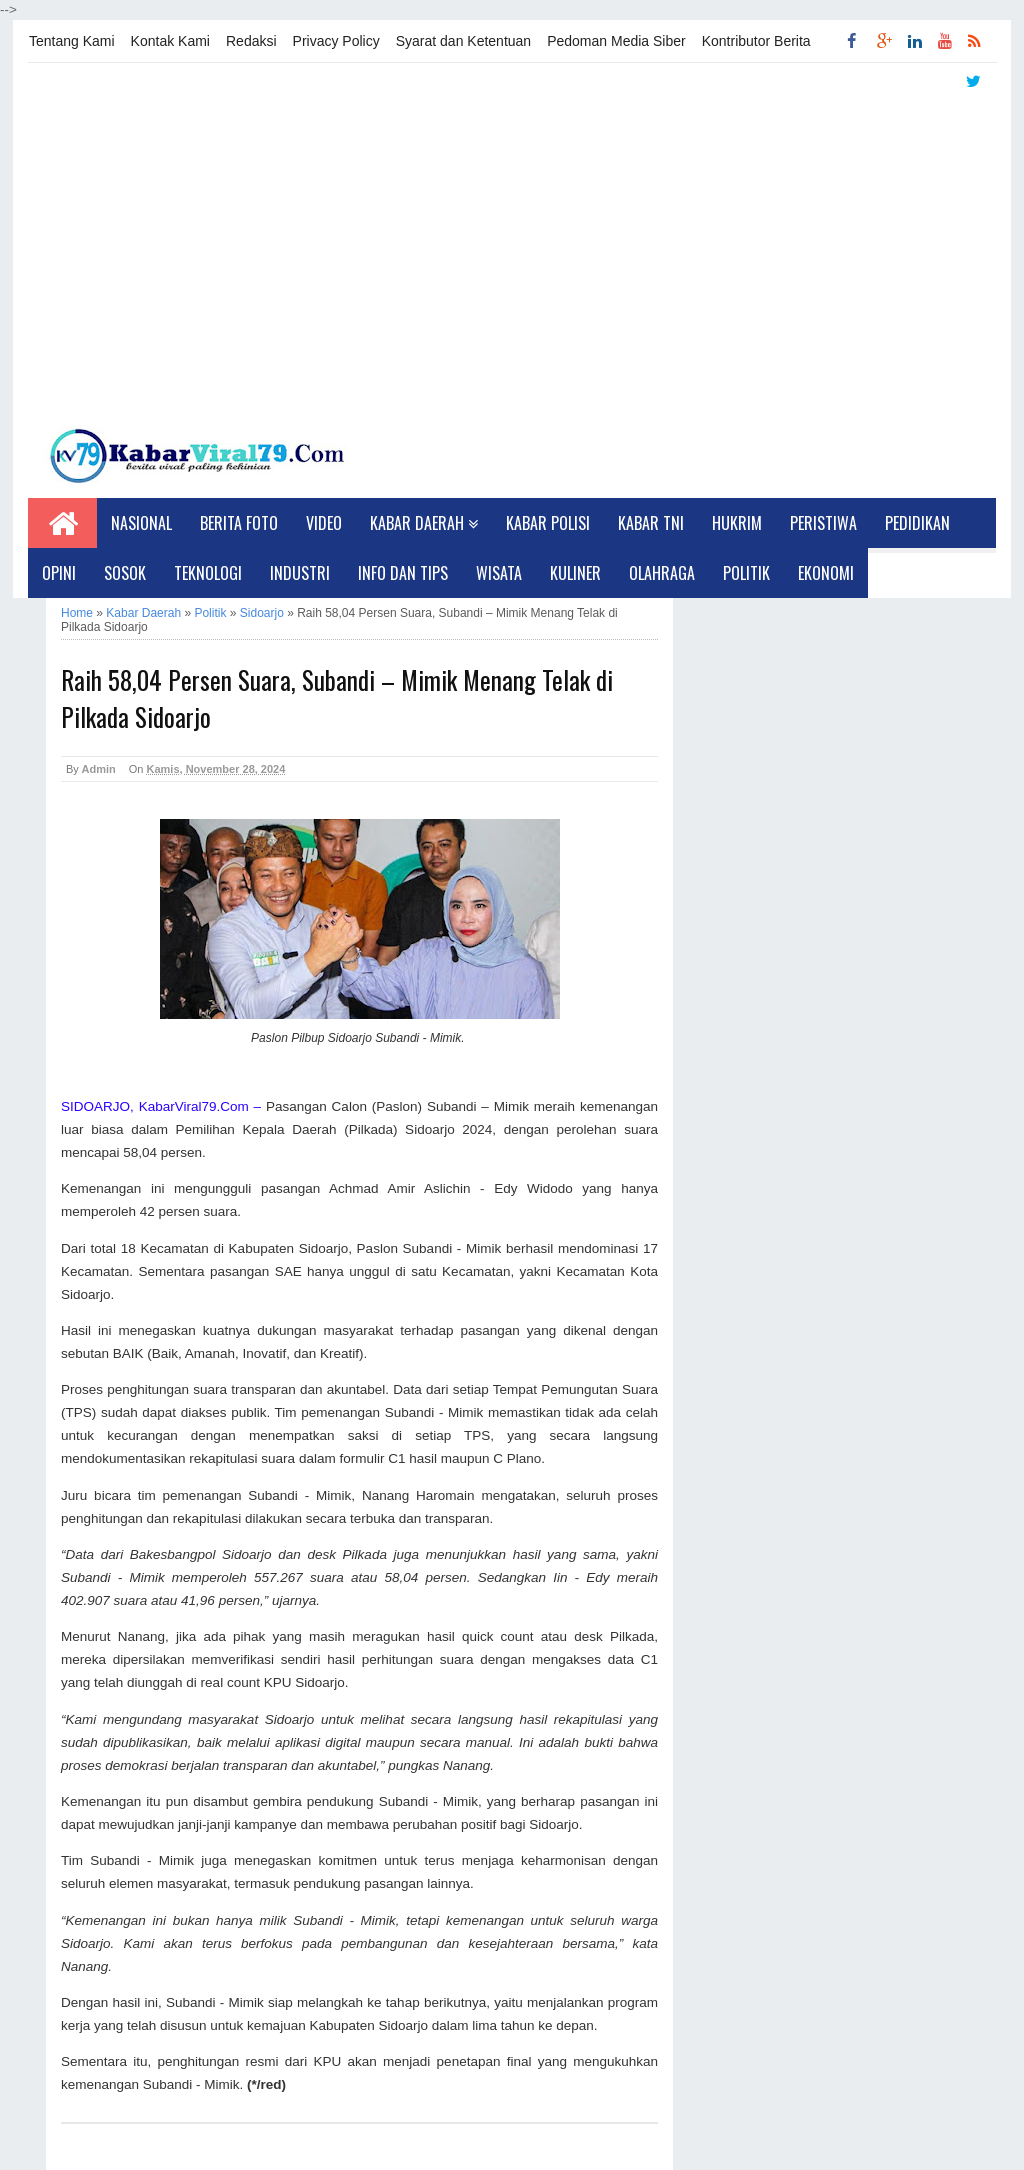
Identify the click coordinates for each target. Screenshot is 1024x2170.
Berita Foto (239, 523)
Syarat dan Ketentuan (463, 41)
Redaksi (251, 41)
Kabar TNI (651, 523)
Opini (59, 573)
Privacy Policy (336, 41)
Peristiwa (823, 523)
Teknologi (208, 573)
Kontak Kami (170, 41)
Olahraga (662, 573)
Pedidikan (917, 523)
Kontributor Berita (756, 41)
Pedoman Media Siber (616, 41)
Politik (746, 573)
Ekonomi (826, 573)
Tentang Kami (72, 41)
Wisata (499, 573)
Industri (300, 573)
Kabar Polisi (548, 523)
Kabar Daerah (424, 523)
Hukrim (737, 523)
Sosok (125, 573)
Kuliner (575, 573)
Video (324, 523)
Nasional (141, 523)
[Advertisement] (512, 251)
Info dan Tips (403, 573)
